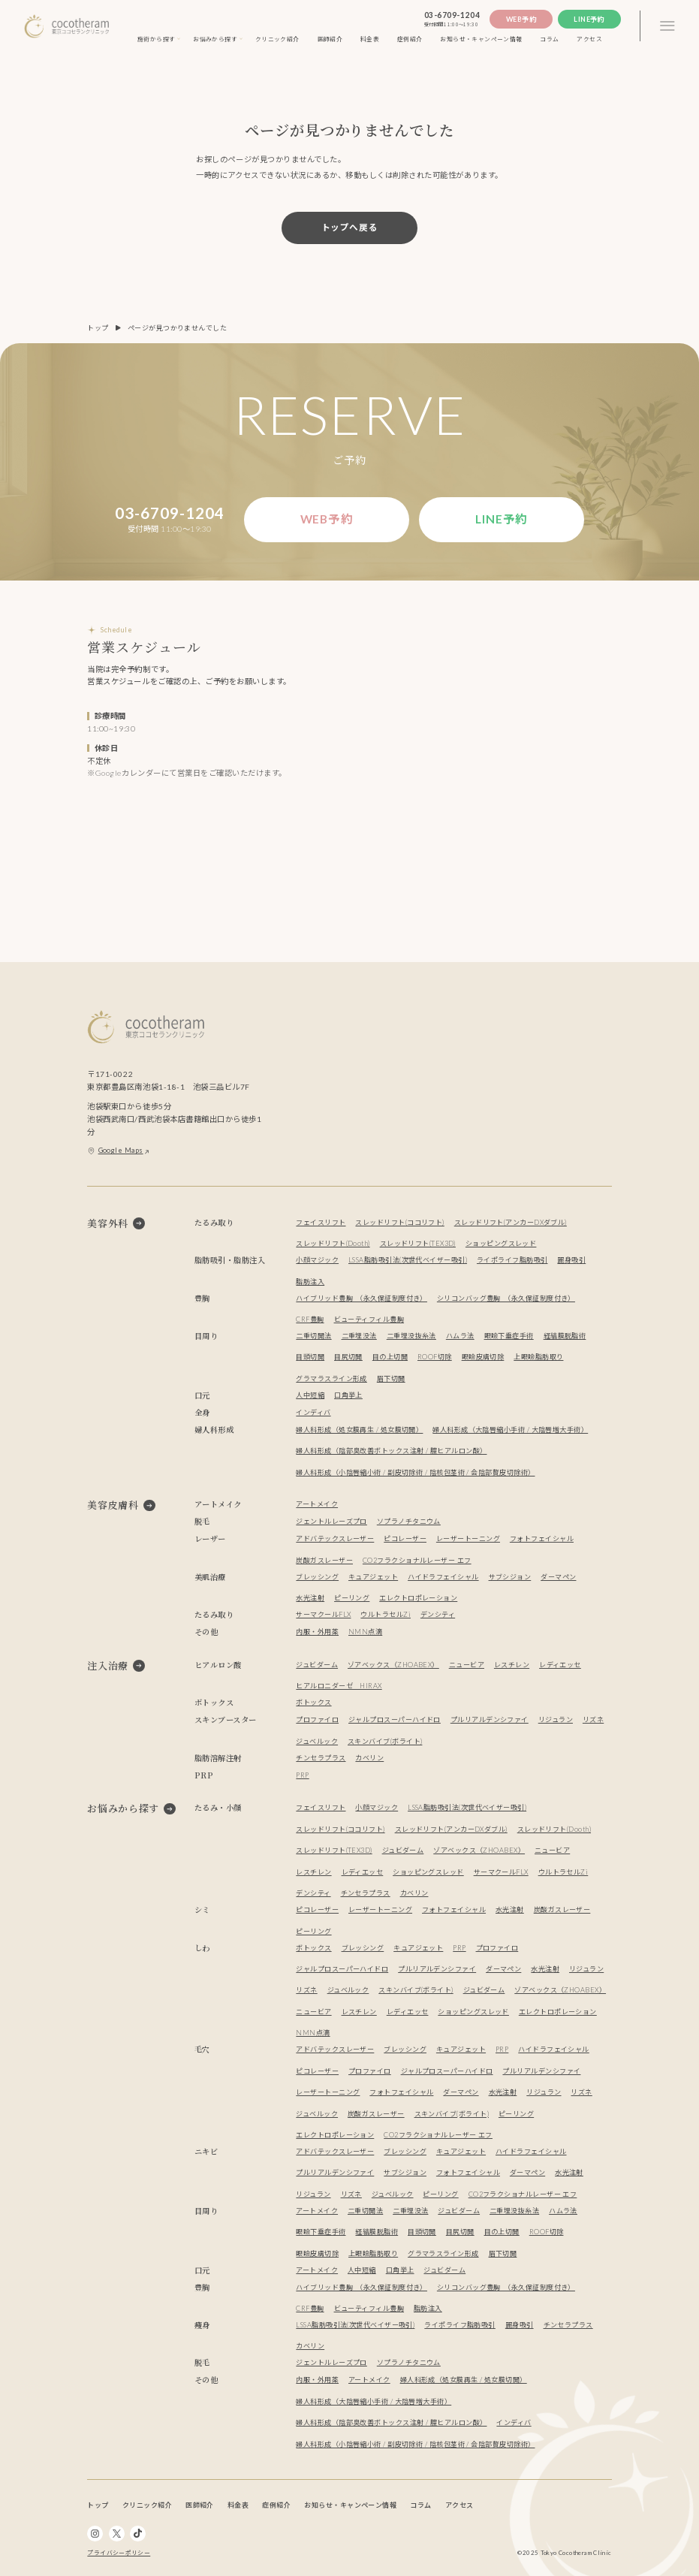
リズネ (593, 1719)
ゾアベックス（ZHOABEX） (393, 1665)
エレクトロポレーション (418, 1598)
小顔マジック (317, 1260)
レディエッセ (560, 1665)
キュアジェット (373, 1577)
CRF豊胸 (310, 1319)
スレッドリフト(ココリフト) (399, 1222)
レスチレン (511, 1665)
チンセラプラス (320, 1758)
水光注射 (310, 1598)
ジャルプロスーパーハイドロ (394, 1719)
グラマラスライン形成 (331, 1378)
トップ (97, 328)
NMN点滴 (365, 1631)
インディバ (313, 1412)
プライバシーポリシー (118, 2553)
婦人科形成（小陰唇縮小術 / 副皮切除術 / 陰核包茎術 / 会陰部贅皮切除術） (415, 1472)
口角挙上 (348, 1395)
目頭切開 (310, 1357)
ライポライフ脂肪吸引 (512, 1260)
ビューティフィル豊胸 (369, 1319)
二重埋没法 (359, 1336)
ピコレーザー (405, 1538)
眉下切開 (391, 1378)
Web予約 (521, 19)
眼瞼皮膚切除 (483, 1357)
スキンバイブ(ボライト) (385, 1741)
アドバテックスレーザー (335, 1538)
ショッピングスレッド (501, 1243)
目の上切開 (390, 1357)
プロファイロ (317, 1719)
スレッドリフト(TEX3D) (418, 1243)
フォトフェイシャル (542, 1538)
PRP (302, 1775)
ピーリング (351, 1598)
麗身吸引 (571, 1260)
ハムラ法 (460, 1336)
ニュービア (466, 1665)
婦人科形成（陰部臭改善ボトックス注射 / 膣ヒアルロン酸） (391, 1450)
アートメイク (317, 1504)
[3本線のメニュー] (667, 26)
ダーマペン (558, 1577)
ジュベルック (317, 1741)
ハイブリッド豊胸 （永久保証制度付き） (361, 1298)
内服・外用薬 (317, 1631)
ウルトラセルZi (385, 1614)
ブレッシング (317, 1577)
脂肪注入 (310, 1281)
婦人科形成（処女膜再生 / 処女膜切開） (359, 1429)
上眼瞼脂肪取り (538, 1357)
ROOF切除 (434, 1357)
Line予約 (589, 19)
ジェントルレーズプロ (331, 1521)
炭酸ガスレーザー (324, 1560)
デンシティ (437, 1614)
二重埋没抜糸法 (411, 1336)
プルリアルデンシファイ (489, 1719)
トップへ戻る (349, 227)
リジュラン (555, 1719)
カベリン (369, 1758)
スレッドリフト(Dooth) (332, 1243)
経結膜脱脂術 (565, 1336)
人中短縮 (310, 1395)
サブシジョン (510, 1577)
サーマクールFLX (323, 1614)
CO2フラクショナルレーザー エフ (417, 1560)
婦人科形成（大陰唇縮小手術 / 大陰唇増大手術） (510, 1429)
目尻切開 (348, 1357)
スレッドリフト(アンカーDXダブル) (510, 1222)
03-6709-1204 (452, 15)
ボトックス (313, 1702)
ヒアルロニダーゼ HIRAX (338, 1686)
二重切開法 (313, 1336)
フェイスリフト (320, 1222)
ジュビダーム (317, 1665)
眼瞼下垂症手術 (509, 1336)
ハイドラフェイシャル (443, 1577)
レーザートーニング (468, 1538)
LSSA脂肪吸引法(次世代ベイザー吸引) (407, 1260)
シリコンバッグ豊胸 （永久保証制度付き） (506, 1298)
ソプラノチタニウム (409, 1521)
